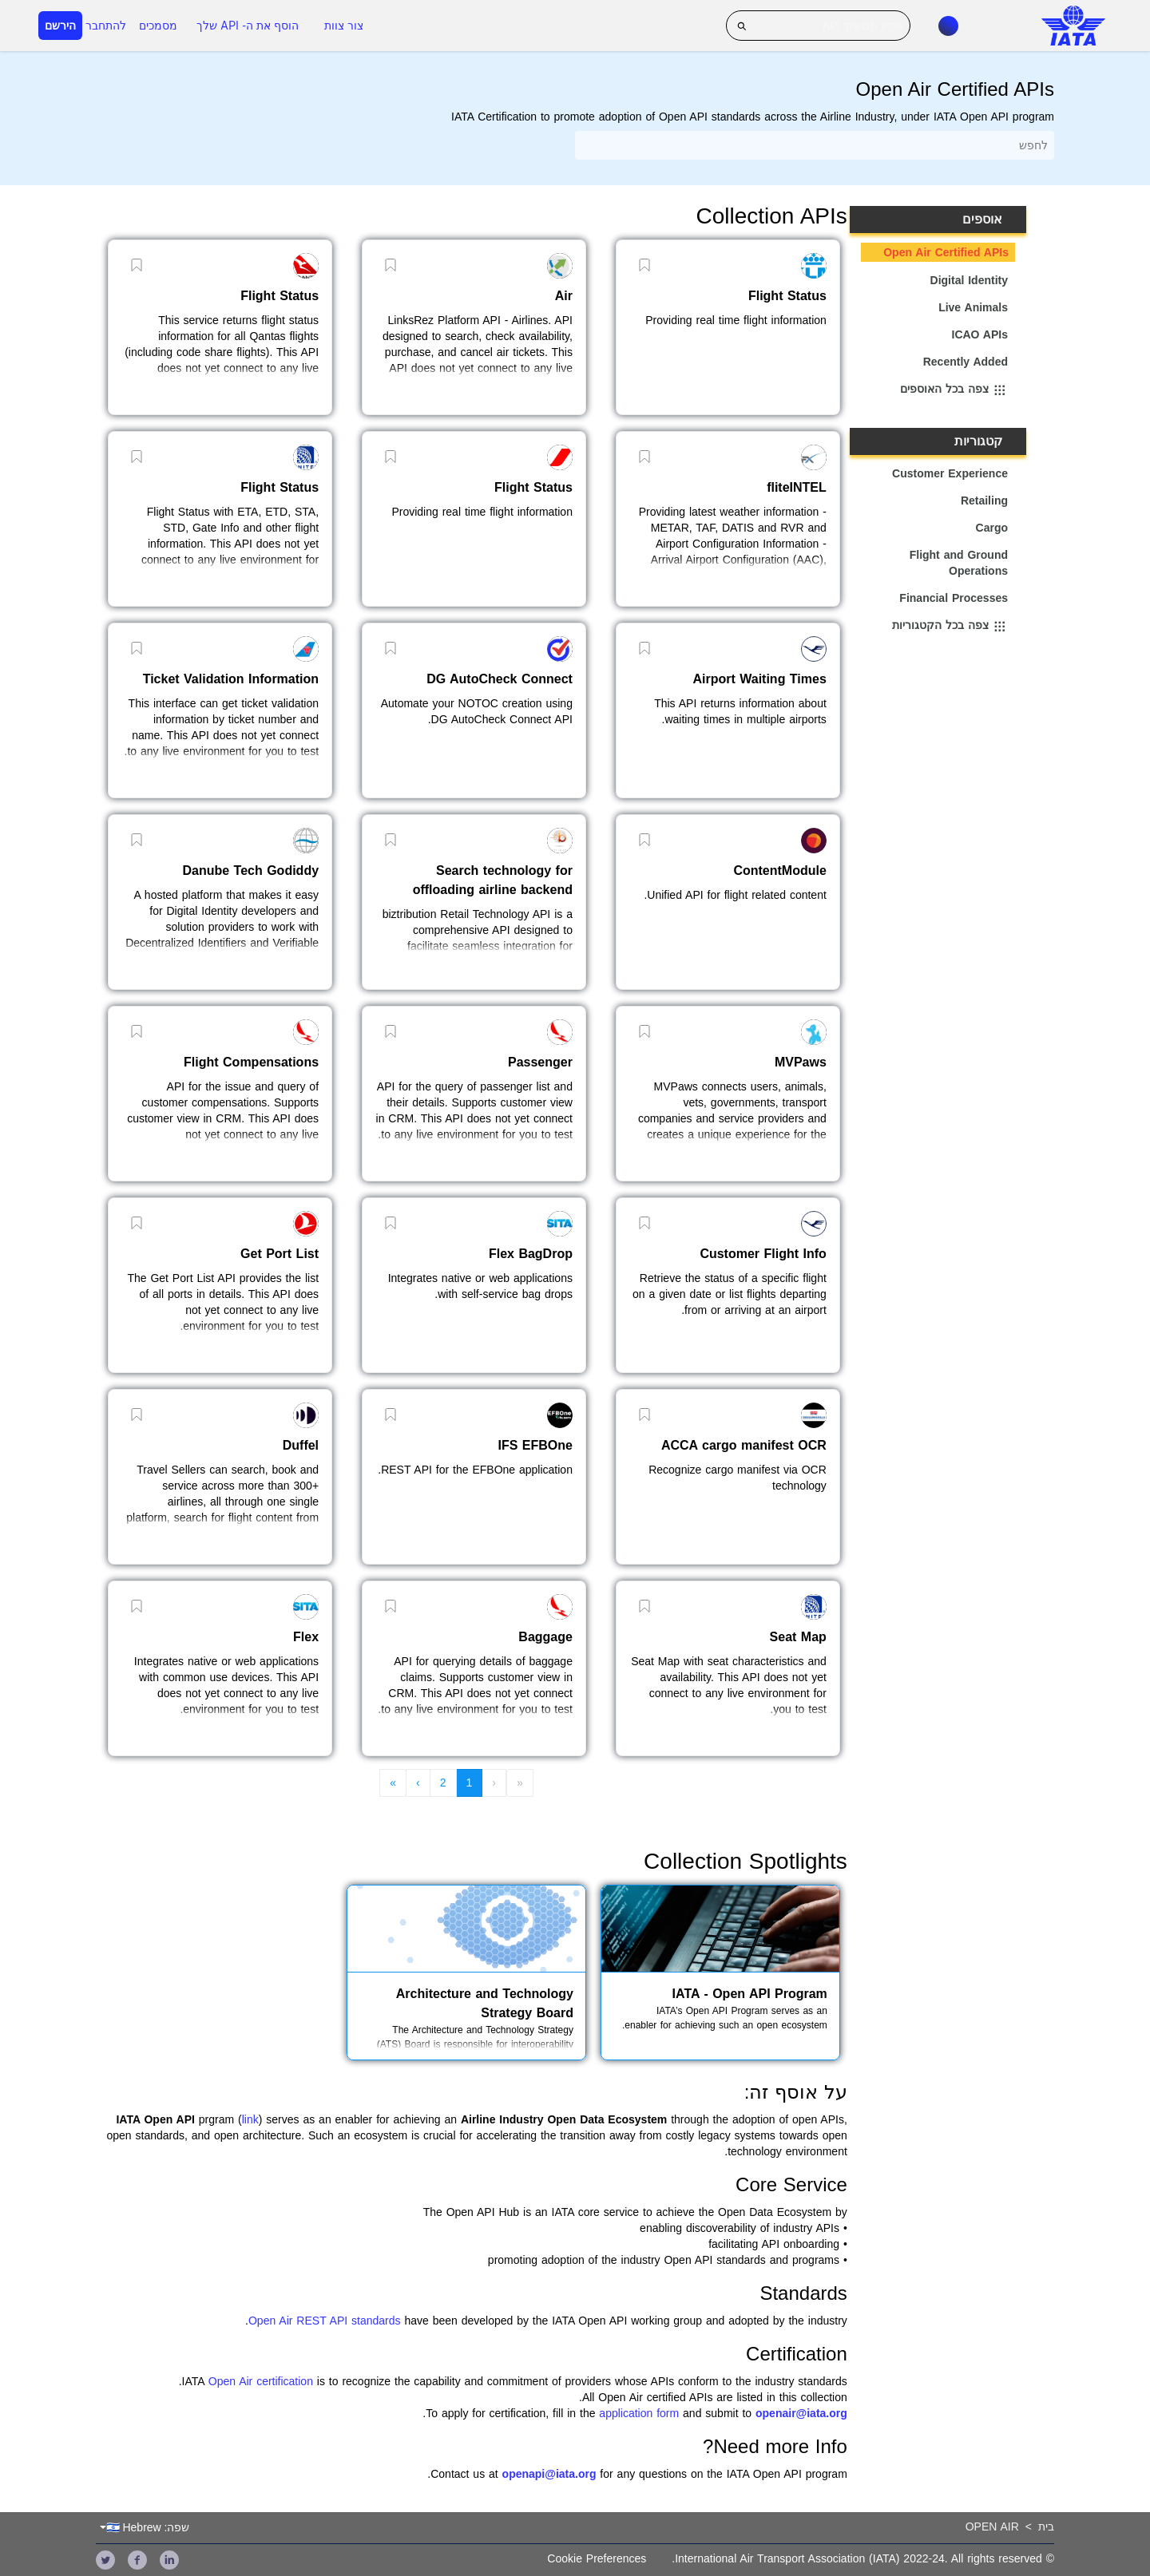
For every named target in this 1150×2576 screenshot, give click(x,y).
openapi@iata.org (549, 2473)
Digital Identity (969, 280)
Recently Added (965, 361)
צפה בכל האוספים (954, 390)
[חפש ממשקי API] (818, 25)
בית (1046, 2526)
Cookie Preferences (596, 2558)
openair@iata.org (801, 2413)
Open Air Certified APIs (946, 252)
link (250, 2119)
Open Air (992, 2526)
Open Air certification (260, 2381)
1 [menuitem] (469, 1782)
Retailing (984, 500)
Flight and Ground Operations (959, 562)
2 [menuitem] (443, 1782)
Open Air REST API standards (324, 2320)
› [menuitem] (418, 1782)
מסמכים (158, 25)
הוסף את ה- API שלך (247, 25)
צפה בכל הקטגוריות (950, 627)
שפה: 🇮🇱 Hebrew (148, 2527)
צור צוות (343, 25)
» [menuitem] (393, 1782)
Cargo (992, 527)
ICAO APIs (980, 334)
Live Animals (973, 307)
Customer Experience (950, 473)
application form (639, 2413)
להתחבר (105, 25)
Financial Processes (953, 598)
